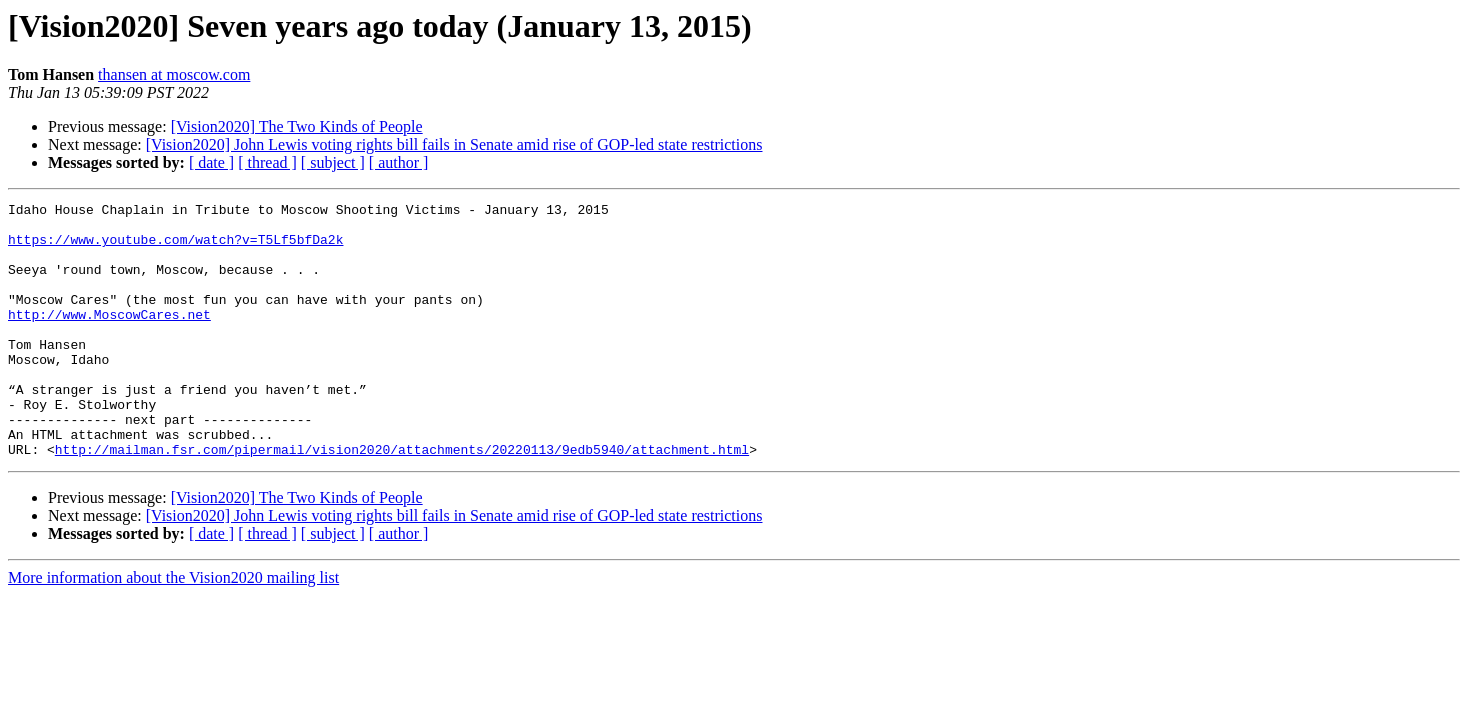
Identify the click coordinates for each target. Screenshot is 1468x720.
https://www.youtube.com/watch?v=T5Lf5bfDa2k (175, 248)
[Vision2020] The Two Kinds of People (297, 126)
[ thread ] (267, 162)
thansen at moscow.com (174, 74)
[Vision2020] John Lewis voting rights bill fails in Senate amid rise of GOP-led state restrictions (454, 144)
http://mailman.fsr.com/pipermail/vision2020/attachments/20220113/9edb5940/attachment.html (402, 500)
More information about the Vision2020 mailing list (173, 628)
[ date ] (211, 162)
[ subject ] (333, 162)
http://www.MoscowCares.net (109, 338)
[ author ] (399, 162)
